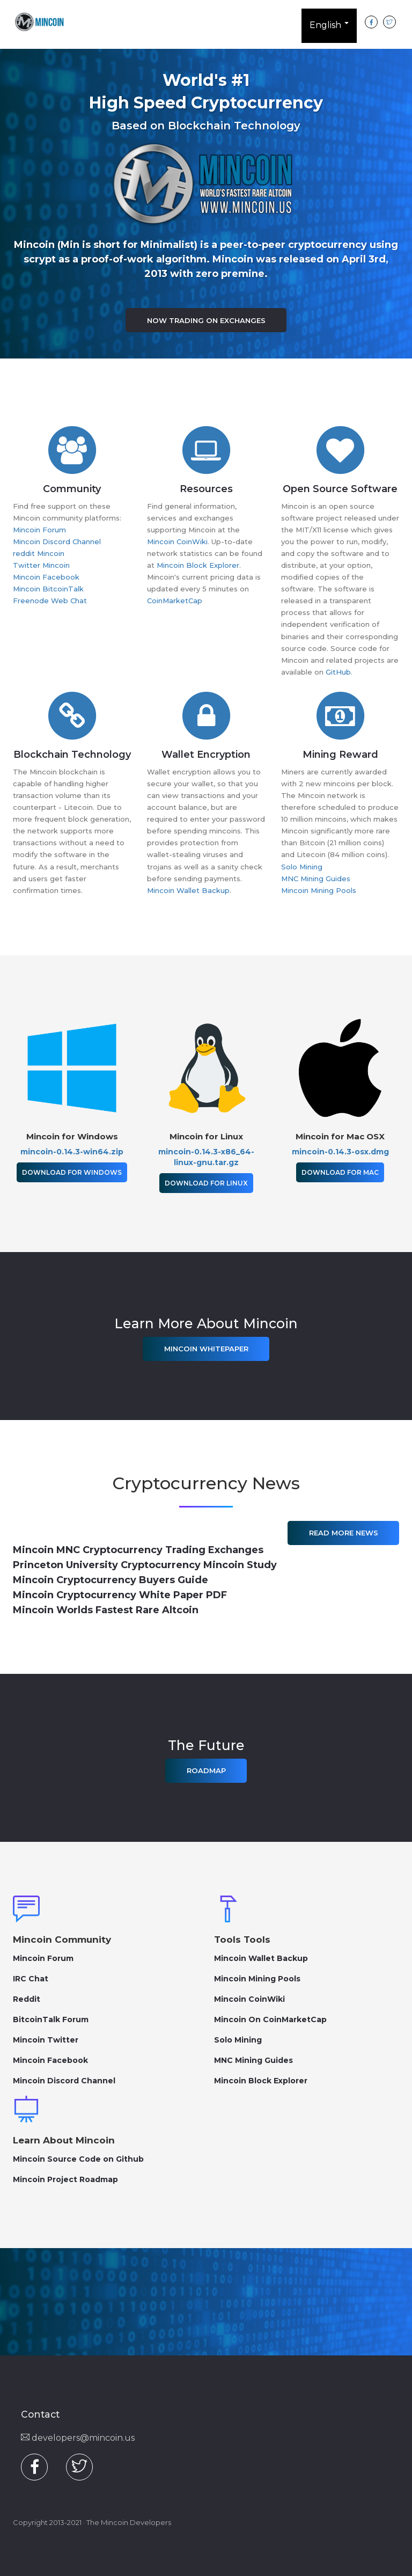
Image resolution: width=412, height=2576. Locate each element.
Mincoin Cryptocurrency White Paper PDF (120, 1595)
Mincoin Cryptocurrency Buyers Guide (110, 1580)
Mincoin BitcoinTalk (48, 588)
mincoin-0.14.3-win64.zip (71, 1152)
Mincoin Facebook (46, 577)
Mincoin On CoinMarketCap (270, 2019)
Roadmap (206, 1770)
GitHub (338, 672)
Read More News (343, 1532)
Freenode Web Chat (50, 600)
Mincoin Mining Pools (318, 890)
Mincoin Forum (39, 529)
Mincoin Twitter (45, 2040)
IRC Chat (30, 1979)
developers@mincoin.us (78, 2438)
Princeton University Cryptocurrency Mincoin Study (145, 1565)
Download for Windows (72, 1172)
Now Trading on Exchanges (206, 320)
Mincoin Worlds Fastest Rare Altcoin (105, 1610)
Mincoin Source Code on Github (78, 2159)
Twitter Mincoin (41, 565)
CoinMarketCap (174, 600)
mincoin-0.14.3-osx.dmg (340, 1152)
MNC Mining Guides (315, 878)
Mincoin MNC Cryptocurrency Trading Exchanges (138, 1550)
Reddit (26, 1999)
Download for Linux (206, 1183)
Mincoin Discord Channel (57, 541)
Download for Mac (340, 1172)
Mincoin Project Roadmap (65, 2179)
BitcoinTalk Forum (51, 2019)
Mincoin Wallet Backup (188, 890)
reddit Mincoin (38, 553)
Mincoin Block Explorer (198, 565)
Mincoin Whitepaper (206, 1348)
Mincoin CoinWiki (177, 541)
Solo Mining (301, 866)
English (329, 27)
